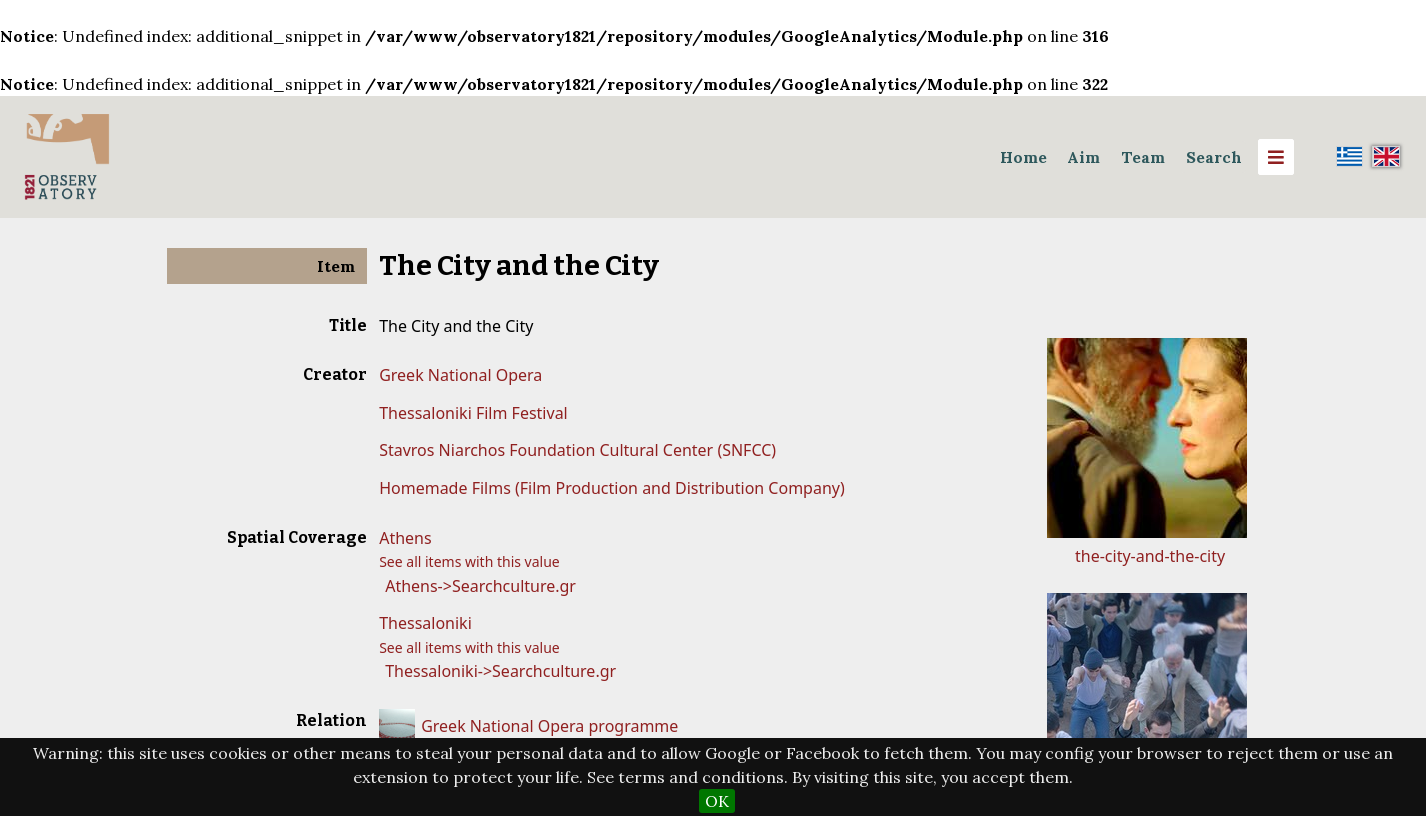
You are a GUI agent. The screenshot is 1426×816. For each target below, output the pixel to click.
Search (1214, 157)
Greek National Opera (460, 375)
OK (717, 801)
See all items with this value (469, 561)
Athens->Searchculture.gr (480, 586)
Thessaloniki (425, 623)
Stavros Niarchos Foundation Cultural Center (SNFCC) (577, 450)
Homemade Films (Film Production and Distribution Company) (612, 488)
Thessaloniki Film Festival (473, 413)
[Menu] (1276, 157)
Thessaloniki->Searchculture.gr (500, 671)
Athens (405, 538)
